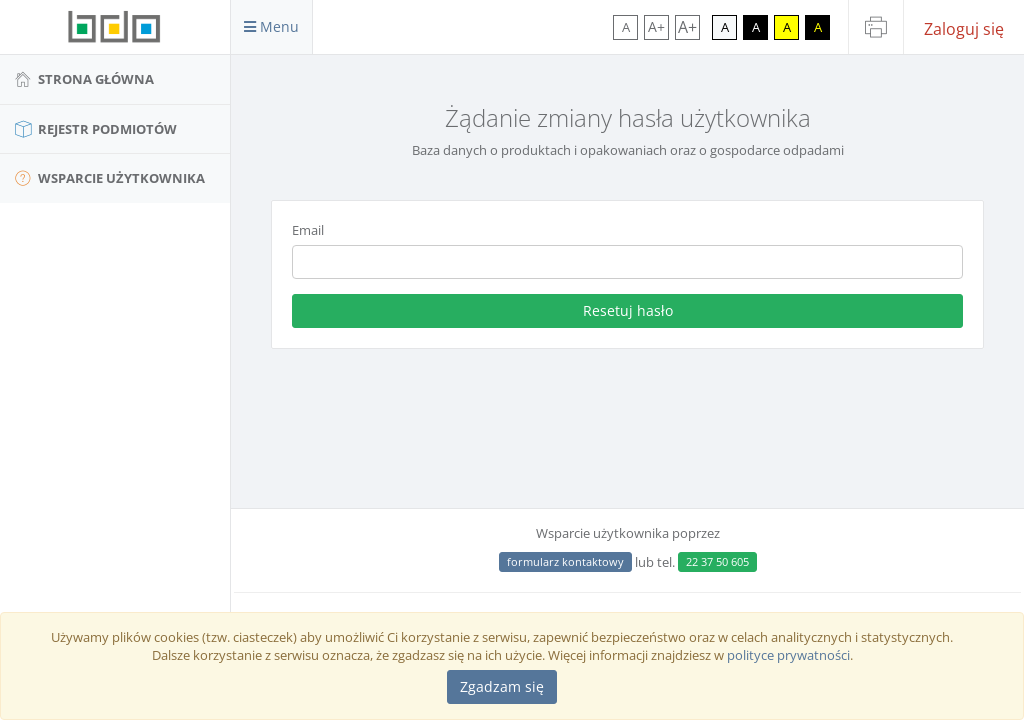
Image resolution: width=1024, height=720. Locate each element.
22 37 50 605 (717, 561)
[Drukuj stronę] (876, 27)
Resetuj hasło (628, 310)
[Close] (502, 687)
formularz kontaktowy (565, 561)
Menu (271, 26)
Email (308, 230)
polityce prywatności (788, 655)
